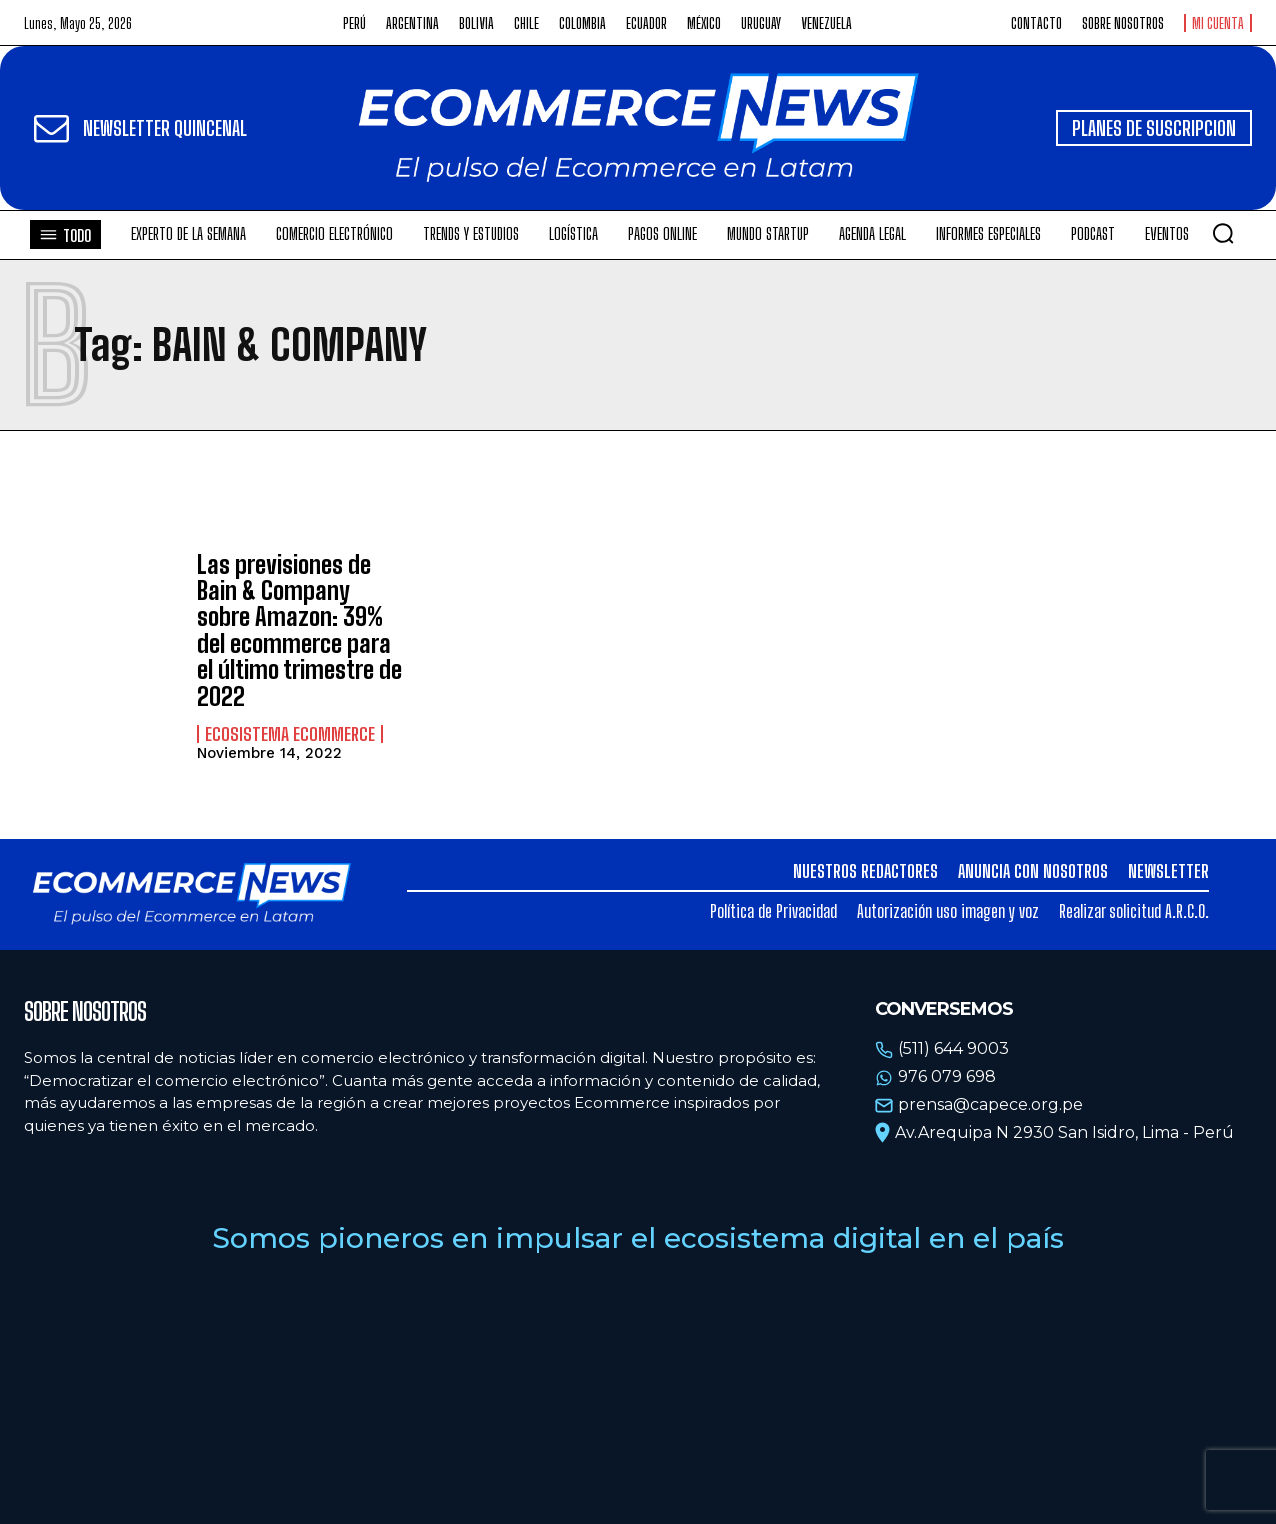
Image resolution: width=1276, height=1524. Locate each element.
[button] (1223, 233)
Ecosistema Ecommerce (290, 734)
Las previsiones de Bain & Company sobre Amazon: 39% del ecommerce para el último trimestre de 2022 (299, 630)
